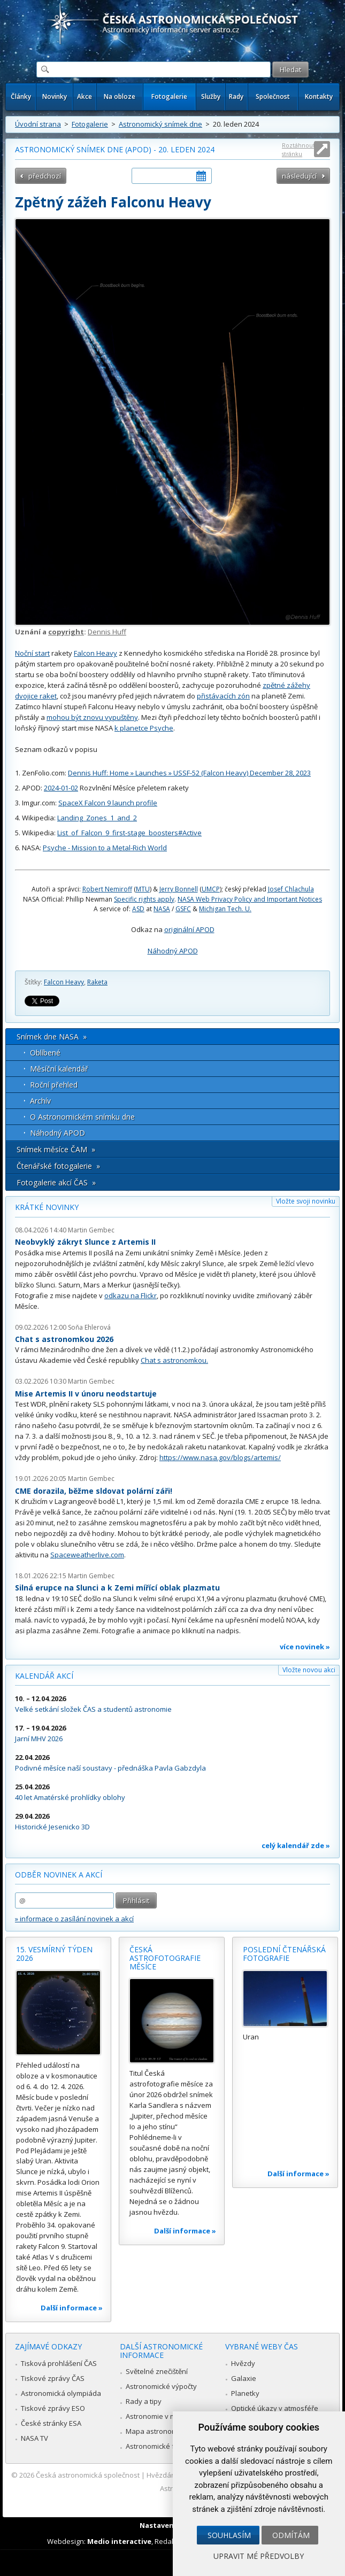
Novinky (54, 96)
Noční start (32, 653)
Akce (84, 96)
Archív (40, 1101)
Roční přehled (54, 1085)
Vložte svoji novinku (305, 1201)
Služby (210, 96)
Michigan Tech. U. (225, 908)
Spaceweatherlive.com (87, 1554)
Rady (236, 96)
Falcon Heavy (95, 653)
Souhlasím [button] (229, 2535)
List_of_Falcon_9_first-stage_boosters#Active (129, 832)
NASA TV (34, 2438)
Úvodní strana (38, 124)
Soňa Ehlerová (89, 1327)
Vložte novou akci (308, 1669)
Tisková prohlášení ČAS (59, 2363)
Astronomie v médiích (160, 2416)
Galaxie (243, 2378)
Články (21, 96)
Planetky (245, 2393)
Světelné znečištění (157, 2371)
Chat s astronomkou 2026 (64, 1339)
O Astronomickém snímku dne (82, 1117)
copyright (66, 632)
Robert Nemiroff (107, 889)
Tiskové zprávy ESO (53, 2408)
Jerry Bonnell (178, 889)
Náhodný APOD (173, 951)
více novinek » (305, 1646)
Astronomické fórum (158, 2446)
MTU (143, 889)
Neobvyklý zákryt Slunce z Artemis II (85, 1242)
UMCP (211, 889)
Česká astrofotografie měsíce (165, 1957)
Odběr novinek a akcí (58, 1874)
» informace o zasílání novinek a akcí (74, 1918)
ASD (138, 908)
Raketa (97, 982)
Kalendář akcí (44, 1676)
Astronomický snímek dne (160, 124)
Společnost (273, 96)
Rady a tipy (144, 2401)
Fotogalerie (169, 96)
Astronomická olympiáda (61, 2393)
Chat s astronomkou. (174, 1360)
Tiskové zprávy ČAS (53, 2378)
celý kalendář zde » (296, 1845)
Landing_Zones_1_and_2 (97, 818)
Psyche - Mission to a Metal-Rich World (105, 847)
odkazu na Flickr (130, 1295)
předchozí (44, 176)
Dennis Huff (107, 632)
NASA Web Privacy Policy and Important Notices (250, 899)
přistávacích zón (223, 696)
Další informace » (72, 2308)
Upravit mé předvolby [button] (258, 2556)
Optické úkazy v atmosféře (274, 2408)
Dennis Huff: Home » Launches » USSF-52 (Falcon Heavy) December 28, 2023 (189, 773)
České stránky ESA (51, 2423)
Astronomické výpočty (161, 2386)
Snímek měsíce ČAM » (56, 1149)
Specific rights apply (144, 899)
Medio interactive (119, 2541)
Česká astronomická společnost (88, 2475)
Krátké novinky (47, 1207)
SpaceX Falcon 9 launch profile (107, 803)
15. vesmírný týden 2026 (54, 1953)
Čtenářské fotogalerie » (58, 1166)
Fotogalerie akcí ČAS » (56, 1182)
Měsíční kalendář (59, 1069)
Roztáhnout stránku (298, 149)
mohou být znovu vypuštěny (92, 717)
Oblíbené (45, 1053)
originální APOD (189, 929)
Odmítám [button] (291, 2535)
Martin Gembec (91, 1230)
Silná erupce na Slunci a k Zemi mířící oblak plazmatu (117, 1587)
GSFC (183, 908)
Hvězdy (243, 2363)
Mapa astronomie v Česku (168, 2431)
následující (299, 176)
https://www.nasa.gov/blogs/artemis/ (220, 1457)
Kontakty (319, 96)
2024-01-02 (61, 788)
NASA (162, 908)
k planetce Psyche (143, 728)
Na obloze (119, 96)
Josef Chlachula (291, 889)
